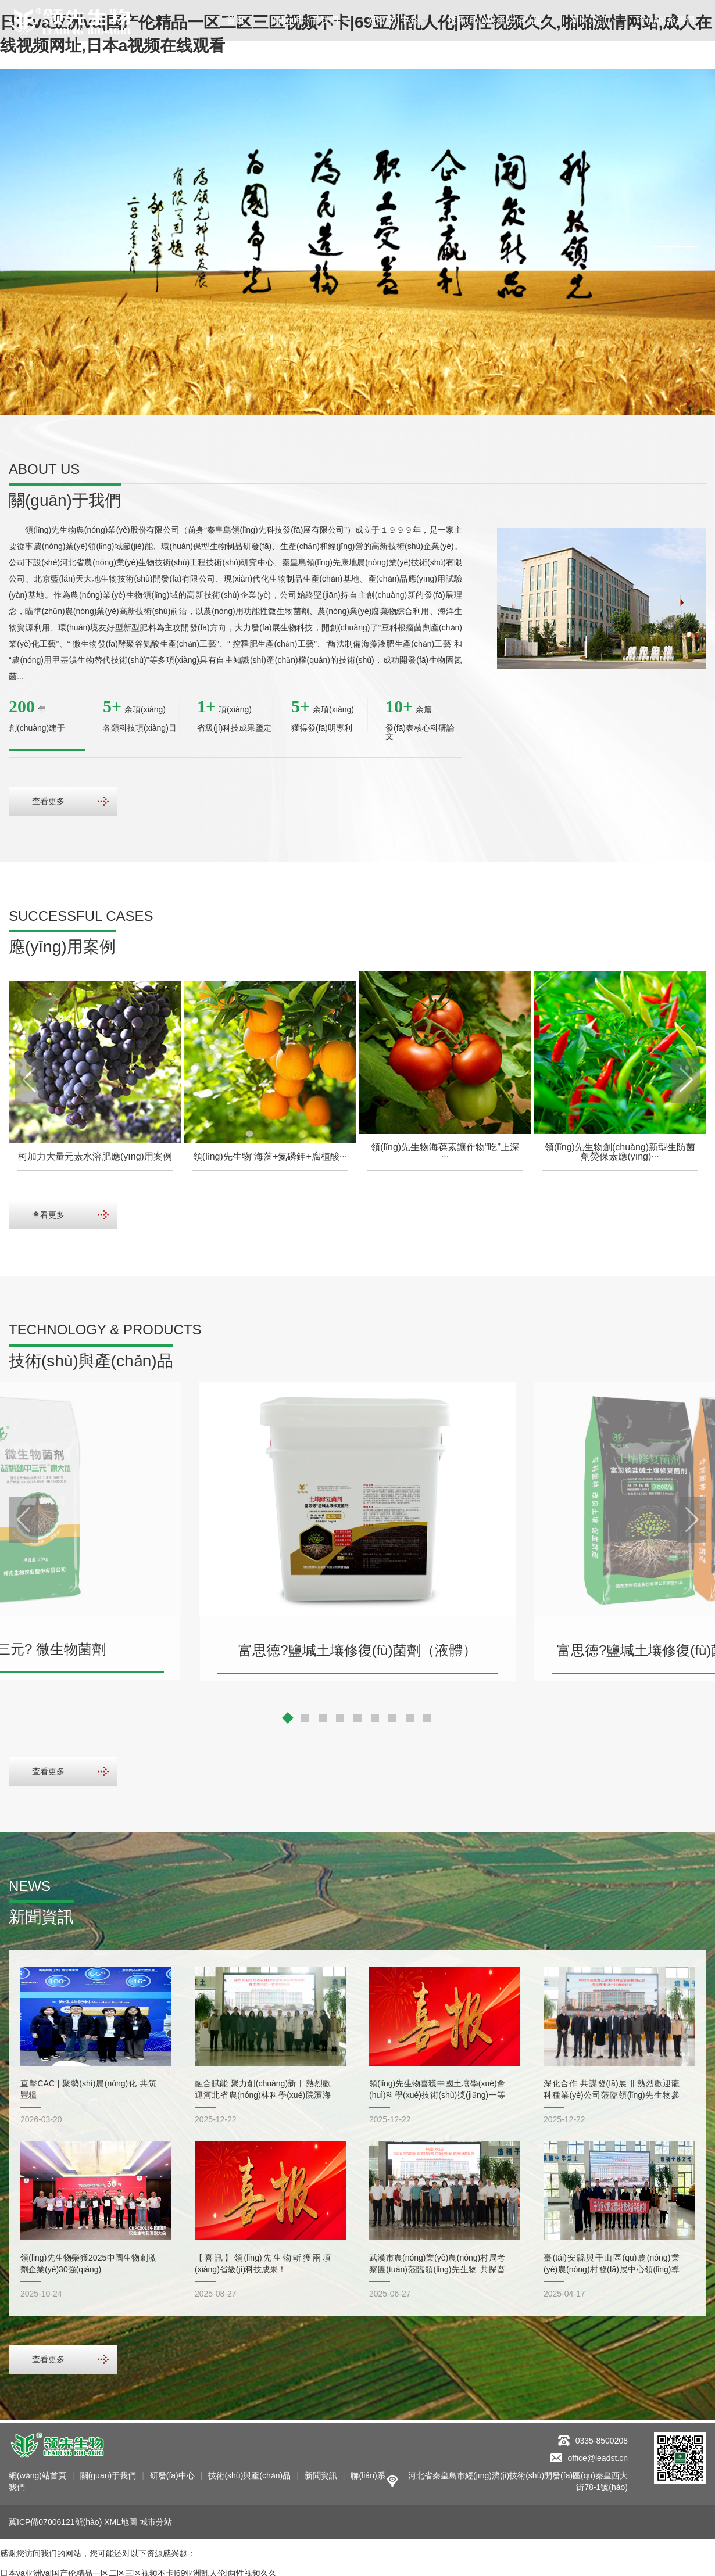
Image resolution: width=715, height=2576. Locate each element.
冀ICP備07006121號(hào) (55, 2519)
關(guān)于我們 (306, 20)
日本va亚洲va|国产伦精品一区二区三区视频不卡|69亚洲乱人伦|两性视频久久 (138, 2570)
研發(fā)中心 (393, 20)
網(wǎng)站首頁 (37, 2472)
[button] (674, 237)
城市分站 (156, 2519)
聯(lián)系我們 (666, 20)
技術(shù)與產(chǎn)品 (495, 20)
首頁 (235, 20)
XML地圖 (120, 2519)
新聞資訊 (588, 20)
